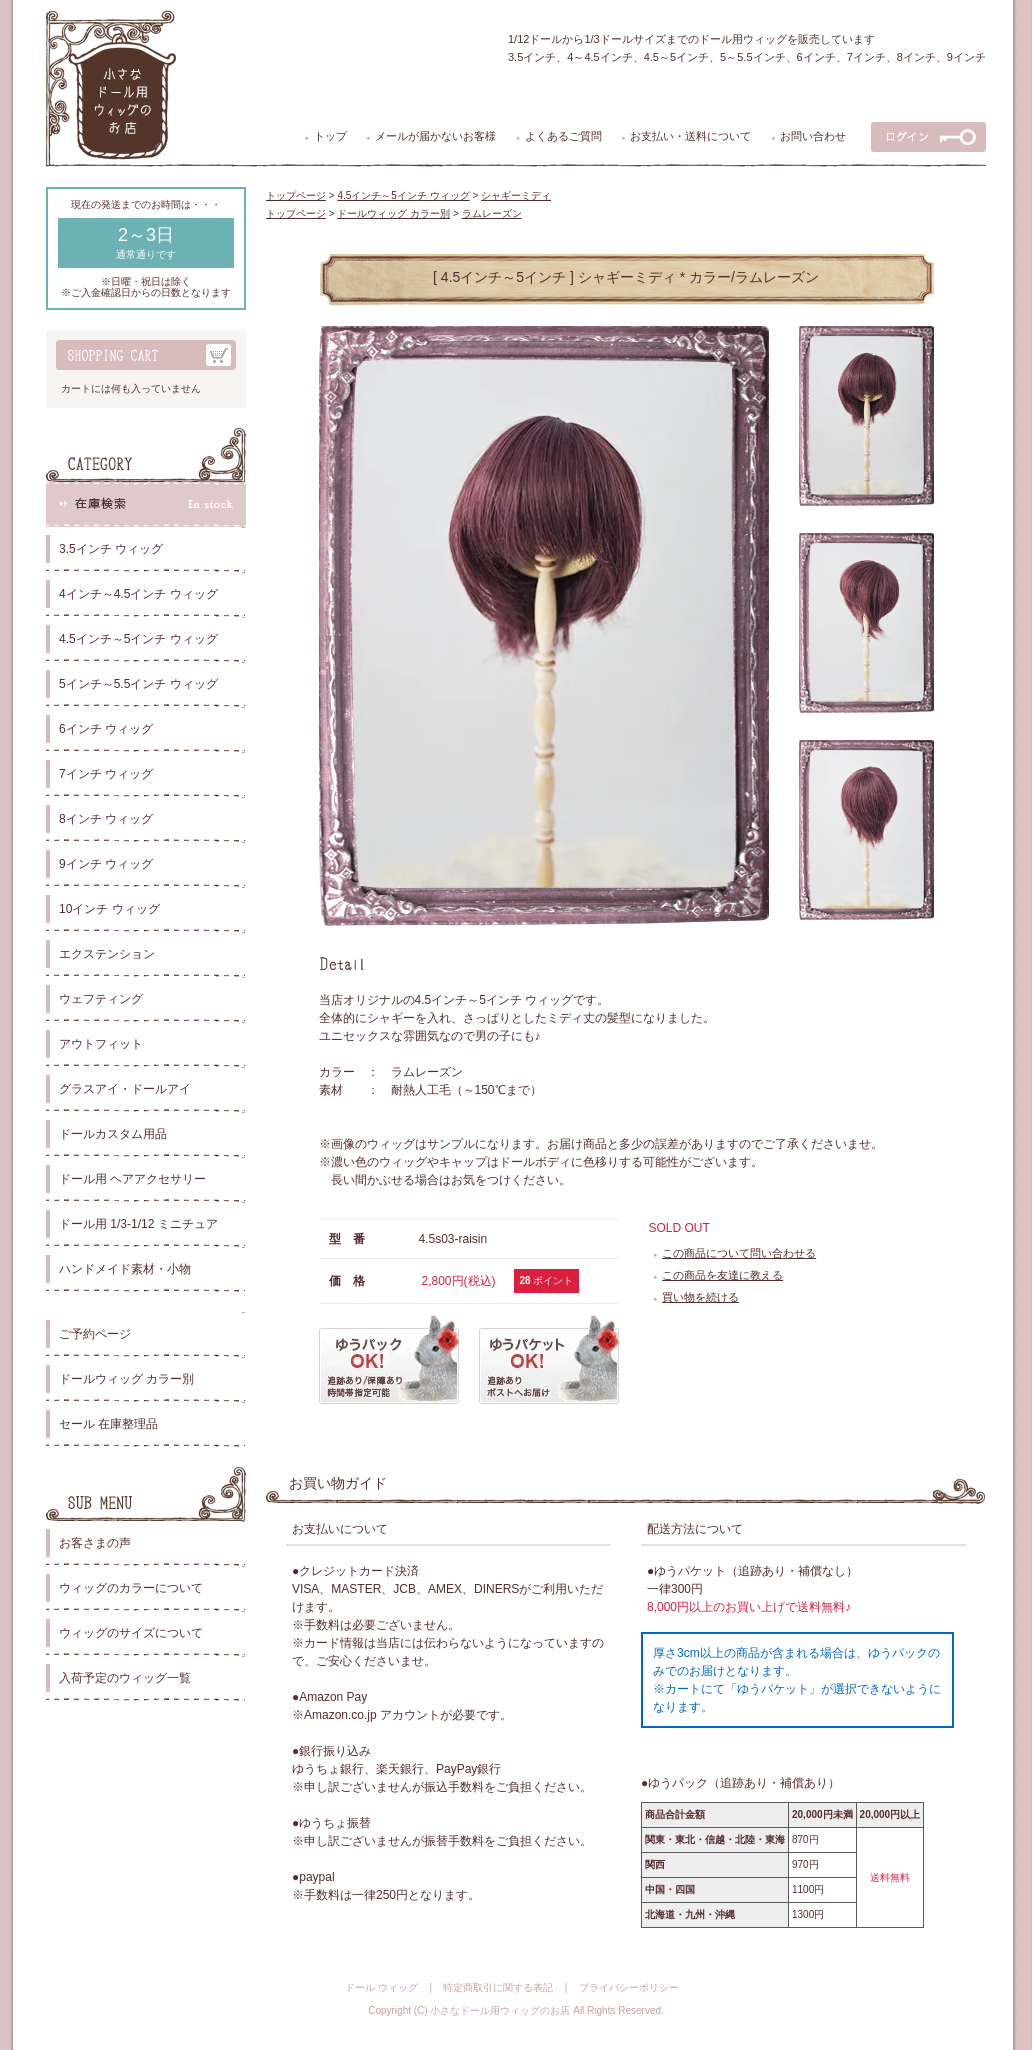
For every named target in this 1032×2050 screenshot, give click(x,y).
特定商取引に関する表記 (498, 1987)
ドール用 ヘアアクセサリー (132, 1179)
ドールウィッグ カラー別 (126, 1379)
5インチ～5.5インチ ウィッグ (138, 684)
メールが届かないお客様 (435, 136)
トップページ (296, 195)
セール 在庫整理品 (108, 1424)
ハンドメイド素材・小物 (125, 1269)
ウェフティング (101, 999)
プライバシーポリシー (629, 1987)
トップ (330, 136)
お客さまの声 (95, 1543)
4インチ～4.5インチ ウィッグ (138, 594)
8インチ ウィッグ (106, 819)
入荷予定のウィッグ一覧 (125, 1678)
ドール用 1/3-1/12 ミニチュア (138, 1224)
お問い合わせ (813, 136)
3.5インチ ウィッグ (111, 549)
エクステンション (107, 954)
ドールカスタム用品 (113, 1134)
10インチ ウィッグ (109, 909)
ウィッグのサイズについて (131, 1633)
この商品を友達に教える (722, 1275)
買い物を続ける (700, 1297)
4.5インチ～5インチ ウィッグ (138, 639)
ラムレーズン (492, 213)
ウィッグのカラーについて (131, 1588)
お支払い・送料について (690, 136)
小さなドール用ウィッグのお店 (500, 2010)
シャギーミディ (516, 195)
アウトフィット (101, 1044)
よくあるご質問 (563, 136)
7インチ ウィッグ (106, 774)
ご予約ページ (95, 1334)
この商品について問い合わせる (739, 1253)
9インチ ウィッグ (106, 864)
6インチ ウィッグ (106, 729)
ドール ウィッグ (381, 1987)
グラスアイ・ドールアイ (125, 1089)
